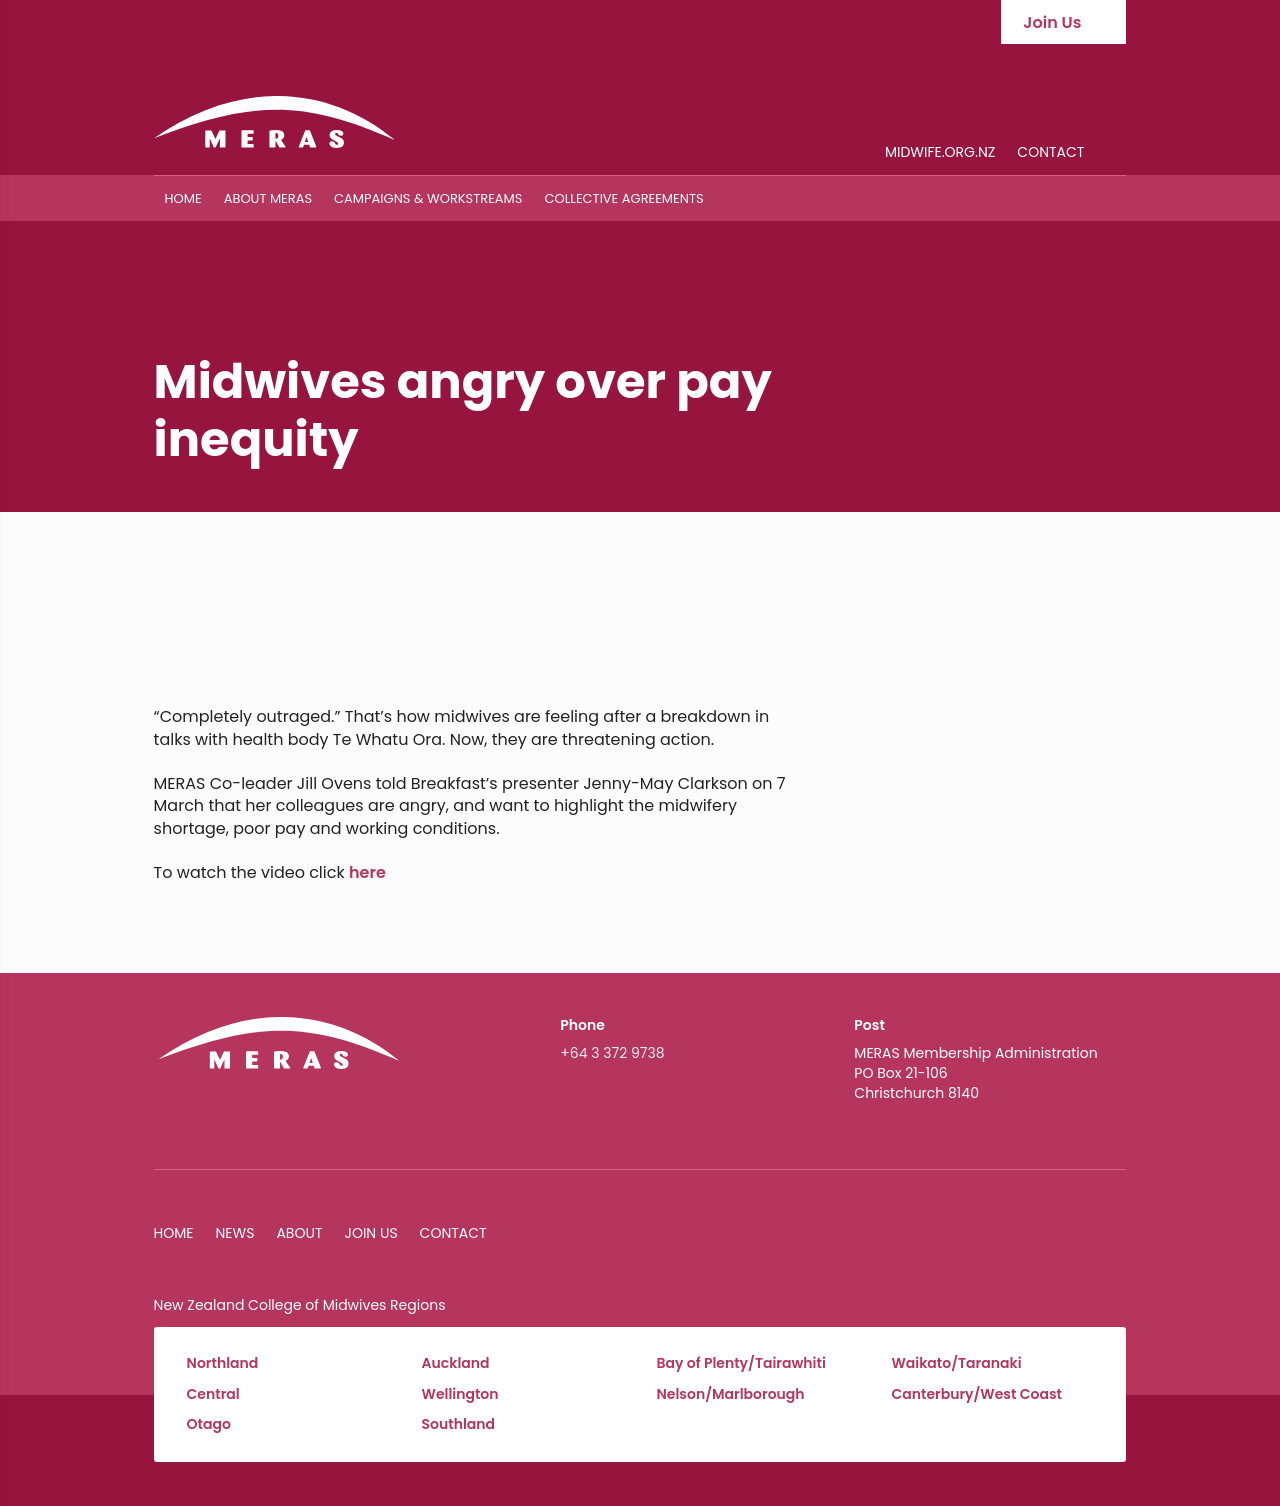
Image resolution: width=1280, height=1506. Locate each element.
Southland (459, 1424)
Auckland (456, 1363)
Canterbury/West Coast (976, 1394)
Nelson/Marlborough (731, 1394)
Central (213, 1394)
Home (183, 198)
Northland (223, 1363)
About (299, 1233)
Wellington (460, 1394)
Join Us (370, 1233)
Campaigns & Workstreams (428, 198)
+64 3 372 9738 (612, 1053)
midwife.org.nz (940, 153)
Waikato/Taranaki (956, 1363)
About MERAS (268, 198)
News (235, 1233)
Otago (209, 1424)
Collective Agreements (623, 198)
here (367, 872)
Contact (1050, 153)
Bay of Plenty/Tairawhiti (741, 1363)
